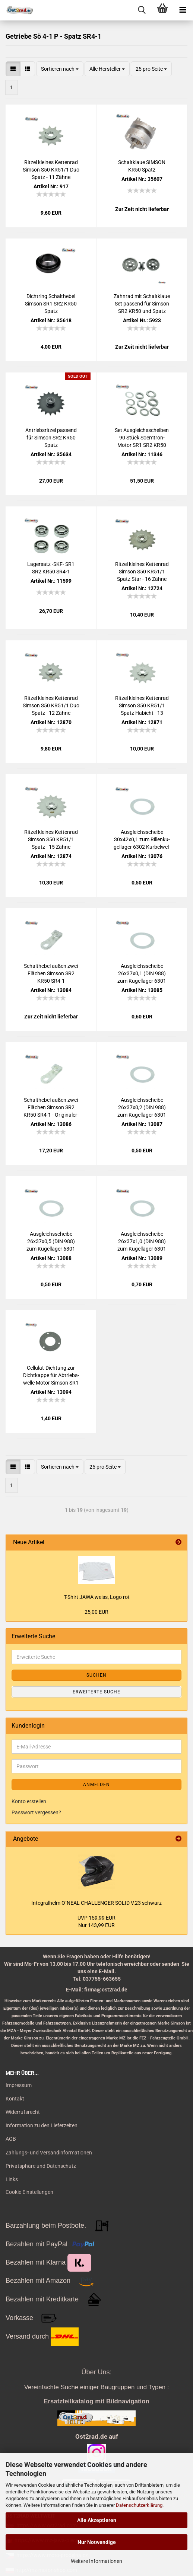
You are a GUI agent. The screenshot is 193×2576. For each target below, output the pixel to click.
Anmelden (96, 1784)
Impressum (19, 2085)
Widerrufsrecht (23, 2112)
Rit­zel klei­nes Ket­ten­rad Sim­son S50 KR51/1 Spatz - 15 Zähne (51, 839)
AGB (11, 2139)
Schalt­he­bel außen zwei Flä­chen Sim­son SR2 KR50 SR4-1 (51, 973)
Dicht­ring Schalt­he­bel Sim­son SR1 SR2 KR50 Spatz (51, 303)
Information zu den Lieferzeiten (41, 2125)
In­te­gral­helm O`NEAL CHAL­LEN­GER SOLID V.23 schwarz (96, 1903)
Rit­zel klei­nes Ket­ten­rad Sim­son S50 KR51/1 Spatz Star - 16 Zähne (142, 571)
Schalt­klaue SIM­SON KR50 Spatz (141, 166)
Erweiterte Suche (96, 1692)
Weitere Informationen (96, 2561)
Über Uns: (96, 2372)
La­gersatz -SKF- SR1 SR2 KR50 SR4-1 (51, 568)
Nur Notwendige (96, 2542)
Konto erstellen (29, 1801)
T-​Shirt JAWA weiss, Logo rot (97, 1597)
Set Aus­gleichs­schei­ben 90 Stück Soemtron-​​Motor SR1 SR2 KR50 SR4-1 (142, 438)
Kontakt (15, 2099)
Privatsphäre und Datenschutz (41, 2166)
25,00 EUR (96, 1612)
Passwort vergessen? (36, 1812)
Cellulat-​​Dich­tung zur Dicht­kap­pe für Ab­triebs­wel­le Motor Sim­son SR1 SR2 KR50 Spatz (51, 1375)
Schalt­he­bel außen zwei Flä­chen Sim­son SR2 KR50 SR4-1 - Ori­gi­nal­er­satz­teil (51, 1108)
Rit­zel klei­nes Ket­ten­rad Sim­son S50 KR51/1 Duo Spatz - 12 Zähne (51, 705)
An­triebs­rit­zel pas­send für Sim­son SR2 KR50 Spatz (51, 437)
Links (12, 2179)
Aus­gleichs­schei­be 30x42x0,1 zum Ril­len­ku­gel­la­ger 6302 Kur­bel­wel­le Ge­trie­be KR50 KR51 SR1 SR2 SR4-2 (142, 840)
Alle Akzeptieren (96, 2520)
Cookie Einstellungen (29, 2192)
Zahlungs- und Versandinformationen (49, 2153)
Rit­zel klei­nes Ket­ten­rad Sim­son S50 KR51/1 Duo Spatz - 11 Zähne (51, 169)
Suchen (96, 1675)
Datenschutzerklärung (139, 2505)
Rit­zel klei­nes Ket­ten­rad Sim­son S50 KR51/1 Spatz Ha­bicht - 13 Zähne (142, 706)
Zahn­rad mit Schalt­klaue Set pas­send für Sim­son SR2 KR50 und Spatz (142, 303)
